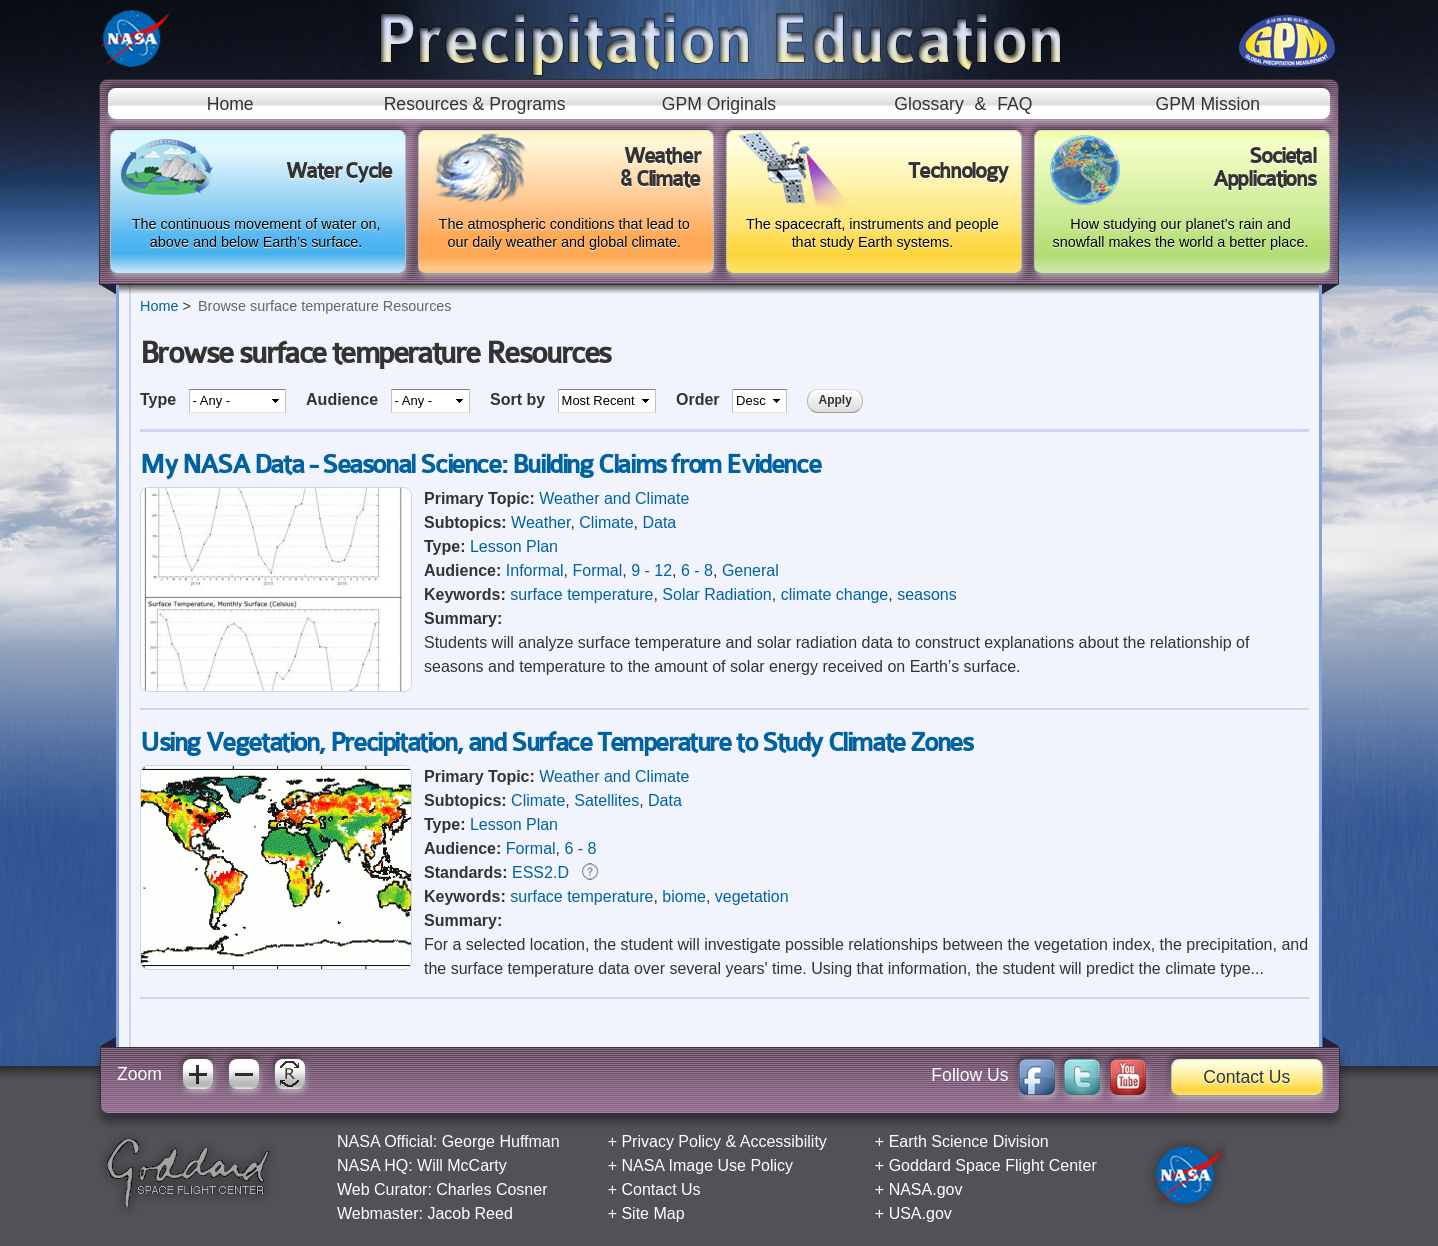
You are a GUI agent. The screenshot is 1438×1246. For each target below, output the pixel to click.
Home (230, 104)
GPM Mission (1207, 104)
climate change (835, 594)
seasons (927, 594)
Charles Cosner (491, 1189)
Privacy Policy (671, 1141)
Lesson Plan (514, 546)
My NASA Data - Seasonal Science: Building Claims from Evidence (480, 464)
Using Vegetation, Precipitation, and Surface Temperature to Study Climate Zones (556, 742)
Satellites (606, 800)
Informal (535, 570)
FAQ (1014, 104)
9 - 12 (651, 570)
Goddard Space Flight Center (993, 1165)
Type (160, 399)
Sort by (520, 399)
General (750, 570)
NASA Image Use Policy (707, 1165)
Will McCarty (462, 1165)
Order (700, 399)
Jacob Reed (469, 1213)
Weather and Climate (614, 498)
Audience (344, 399)
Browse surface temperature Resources (325, 306)
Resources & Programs (475, 104)
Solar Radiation (716, 594)
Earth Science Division (969, 1141)
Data (659, 522)
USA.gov (920, 1213)
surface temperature (581, 594)
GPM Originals (719, 104)
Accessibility (783, 1141)
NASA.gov (926, 1189)
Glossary (928, 104)
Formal (597, 570)
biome (684, 896)
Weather (540, 522)
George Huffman (501, 1141)
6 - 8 (697, 570)
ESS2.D (540, 872)
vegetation (752, 896)
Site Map (652, 1213)
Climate (606, 522)
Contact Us (1246, 1077)
